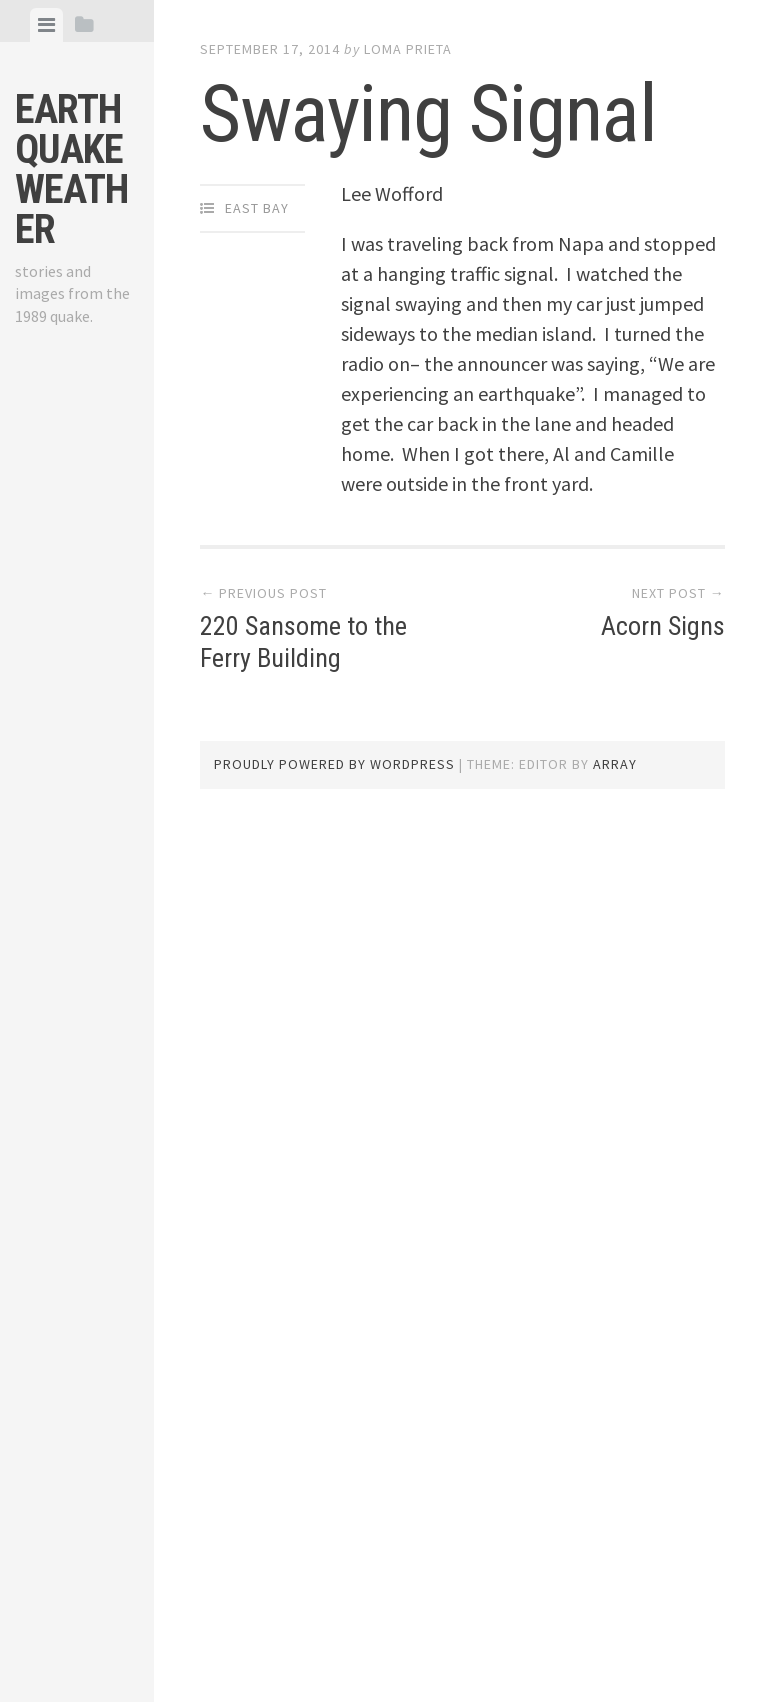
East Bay (257, 208)
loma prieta (408, 49)
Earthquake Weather (71, 169)
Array (615, 764)
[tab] (46, 25)
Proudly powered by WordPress (334, 764)
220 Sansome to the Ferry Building (303, 641)
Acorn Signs (663, 626)
